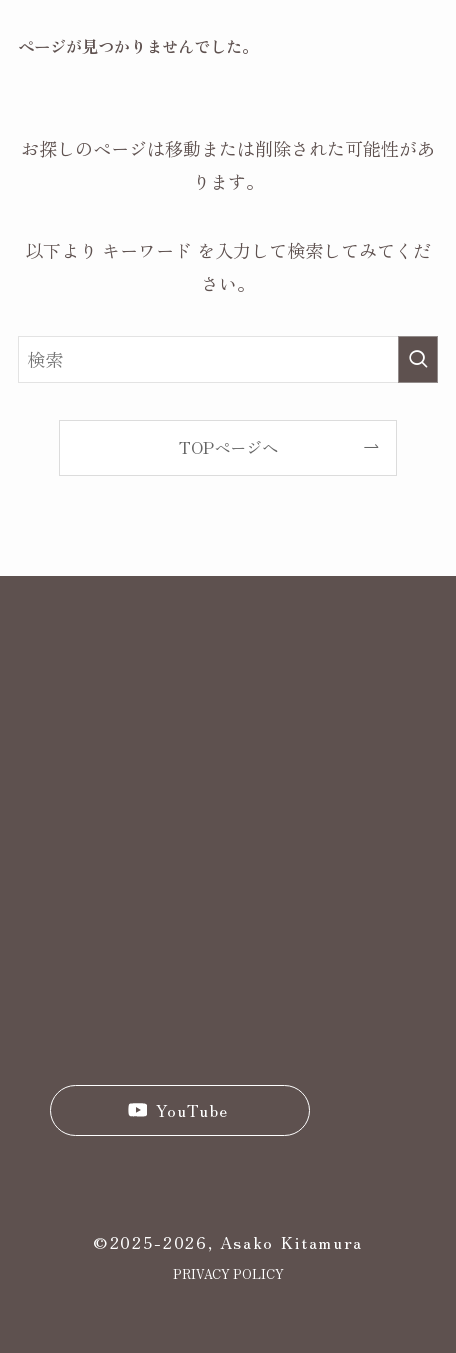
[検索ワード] (228, 359)
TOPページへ (228, 447)
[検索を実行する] (418, 359)
